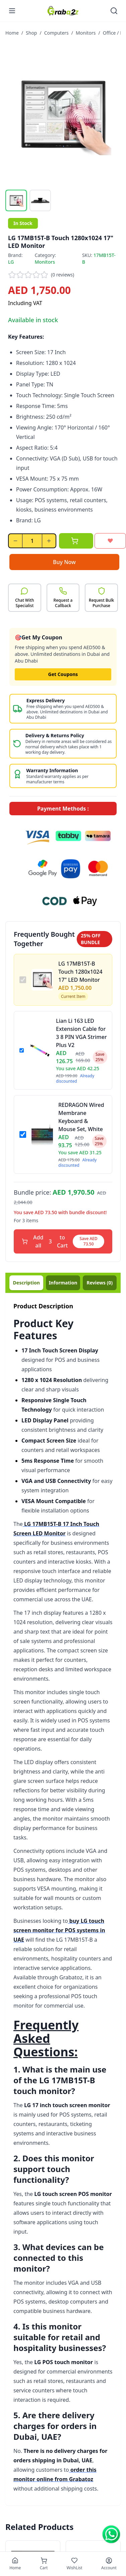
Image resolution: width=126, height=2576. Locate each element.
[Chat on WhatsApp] (111, 2534)
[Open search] (114, 10)
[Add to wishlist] (110, 541)
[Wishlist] (74, 2563)
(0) (99, 1282)
